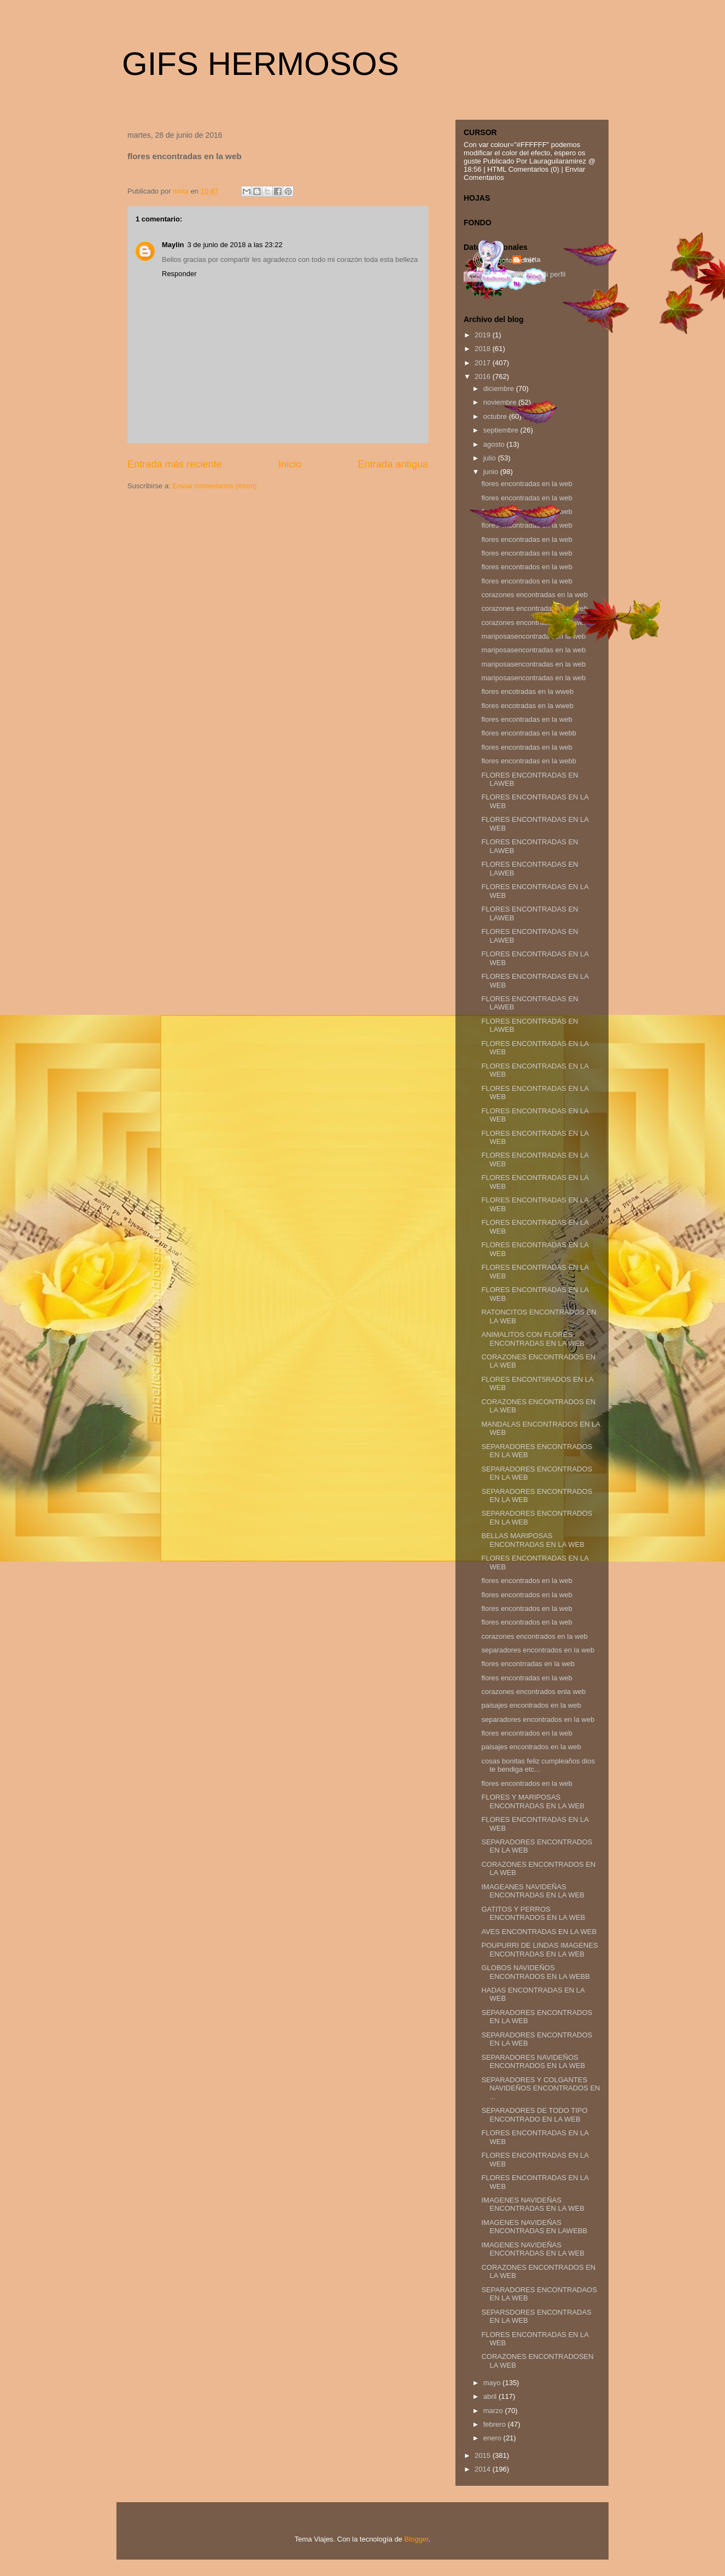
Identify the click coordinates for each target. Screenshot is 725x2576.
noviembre (500, 402)
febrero (495, 2424)
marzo (494, 2410)
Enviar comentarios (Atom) (214, 486)
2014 (484, 2469)
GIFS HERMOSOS (260, 63)
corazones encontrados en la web (534, 1636)
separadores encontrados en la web (537, 1650)
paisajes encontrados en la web (531, 1705)
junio (491, 472)
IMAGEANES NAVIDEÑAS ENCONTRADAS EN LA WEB (532, 1891)
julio (490, 458)
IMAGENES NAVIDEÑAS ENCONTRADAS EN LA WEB (532, 2204)
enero (493, 2438)
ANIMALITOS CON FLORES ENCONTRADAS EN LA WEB (532, 1338)
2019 (484, 335)
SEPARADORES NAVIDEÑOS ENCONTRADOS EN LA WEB (533, 2061)
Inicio (289, 464)
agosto (495, 444)
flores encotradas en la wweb (527, 691)
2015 (484, 2455)
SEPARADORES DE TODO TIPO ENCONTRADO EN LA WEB (534, 2114)
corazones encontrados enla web (533, 1691)
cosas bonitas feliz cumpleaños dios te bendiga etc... (537, 1765)
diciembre (499, 388)
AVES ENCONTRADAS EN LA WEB (539, 1931)
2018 (484, 348)
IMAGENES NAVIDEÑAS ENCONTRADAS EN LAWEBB (534, 2226)
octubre (496, 416)
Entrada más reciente (174, 464)
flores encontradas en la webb (528, 733)
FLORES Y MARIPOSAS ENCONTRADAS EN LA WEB (532, 1801)
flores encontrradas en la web (528, 1664)
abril (491, 2396)
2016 (484, 376)
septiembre (502, 430)
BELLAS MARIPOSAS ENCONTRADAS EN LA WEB (532, 1540)
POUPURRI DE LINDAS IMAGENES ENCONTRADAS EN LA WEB (539, 1949)
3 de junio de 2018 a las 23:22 (234, 245)
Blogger (416, 2539)
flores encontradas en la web (526, 539)
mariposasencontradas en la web (533, 650)
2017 (484, 363)
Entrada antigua (393, 464)
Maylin (173, 245)
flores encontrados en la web (526, 567)
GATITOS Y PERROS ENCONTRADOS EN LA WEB (533, 1913)
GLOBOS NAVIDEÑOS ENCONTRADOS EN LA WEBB (535, 1972)
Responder (179, 274)
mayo (492, 2383)
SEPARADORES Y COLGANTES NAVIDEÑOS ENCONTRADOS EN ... (540, 2088)
